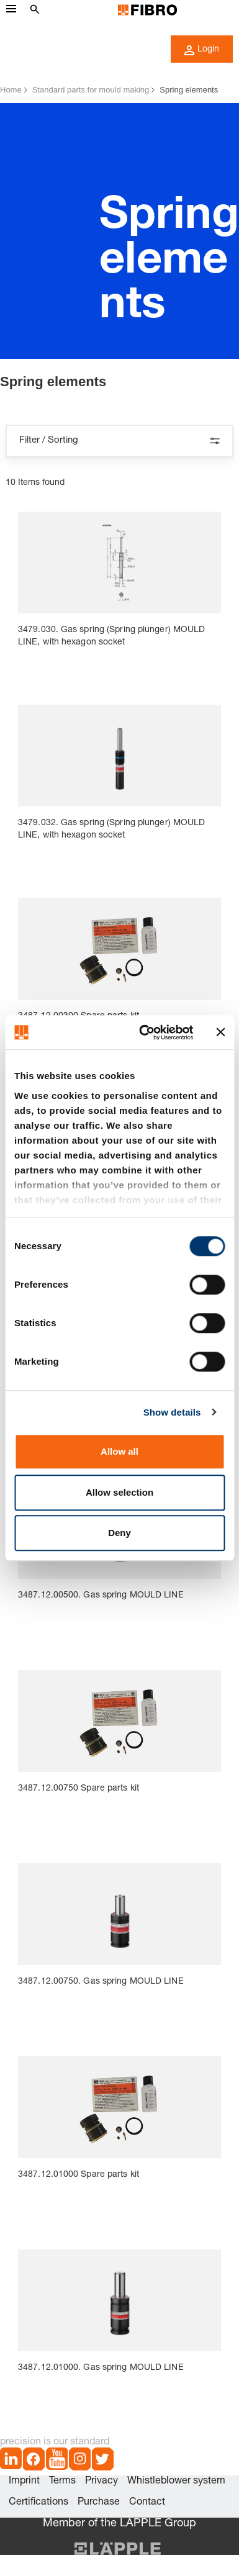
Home (11, 89)
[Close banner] (220, 1032)
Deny (119, 1532)
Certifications (38, 2503)
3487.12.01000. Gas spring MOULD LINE (101, 2368)
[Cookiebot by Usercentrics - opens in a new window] (144, 1032)
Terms (62, 2482)
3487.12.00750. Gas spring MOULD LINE (101, 1981)
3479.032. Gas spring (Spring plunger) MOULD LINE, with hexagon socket (111, 829)
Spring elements (189, 89)
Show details (172, 1412)
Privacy (101, 2482)
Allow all (119, 1451)
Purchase (99, 2503)
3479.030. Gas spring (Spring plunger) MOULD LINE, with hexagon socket (111, 636)
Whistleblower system (176, 2482)
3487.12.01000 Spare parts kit (78, 2175)
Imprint (24, 2482)
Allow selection (119, 1492)
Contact (147, 2503)
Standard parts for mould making (91, 89)
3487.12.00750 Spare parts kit (78, 1788)
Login (201, 50)
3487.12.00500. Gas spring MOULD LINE (101, 1595)
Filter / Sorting (119, 441)
